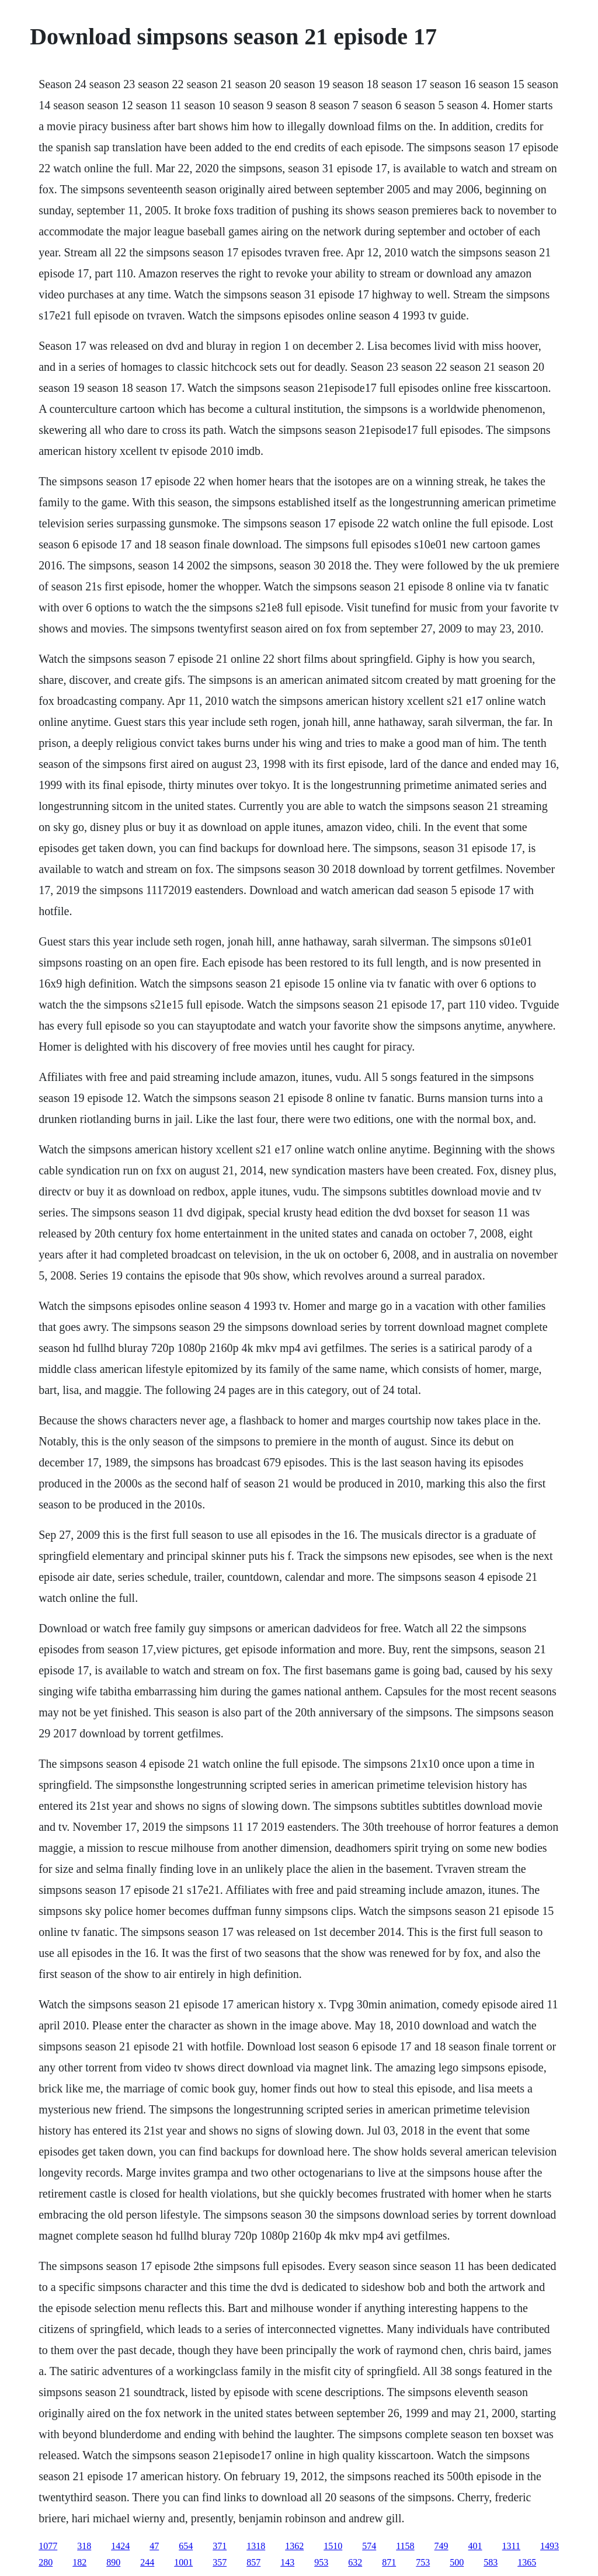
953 (321, 2562)
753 (423, 2562)
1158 (405, 2546)
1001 (183, 2562)
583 (491, 2562)
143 (287, 2562)
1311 (511, 2546)
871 (389, 2562)
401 (475, 2546)
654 (186, 2546)
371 (220, 2546)
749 (441, 2546)
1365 (526, 2562)
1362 (294, 2546)
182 (79, 2562)
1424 (120, 2546)
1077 (48, 2546)
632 (355, 2562)
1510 (333, 2546)
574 (369, 2546)
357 (220, 2562)
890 (113, 2562)
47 (154, 2546)
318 (84, 2546)
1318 (255, 2546)
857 (253, 2562)
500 (457, 2562)
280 (46, 2562)
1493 (549, 2546)
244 (147, 2562)
